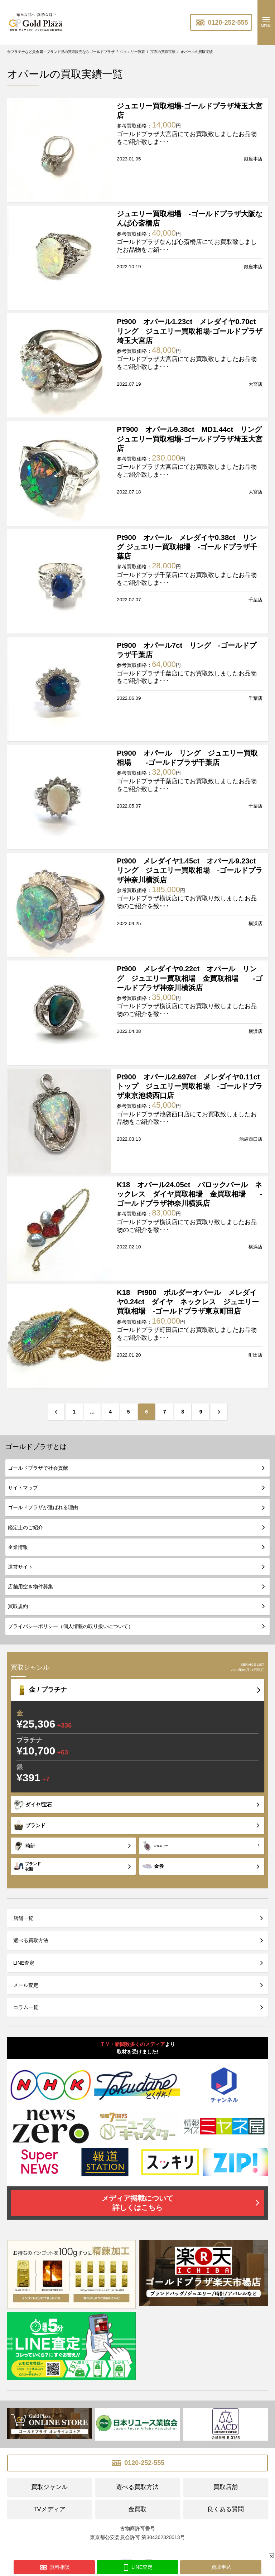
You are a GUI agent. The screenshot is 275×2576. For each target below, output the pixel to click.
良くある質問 (225, 2509)
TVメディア (49, 2509)
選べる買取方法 (30, 1940)
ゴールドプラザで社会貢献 (38, 1468)
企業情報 (18, 1547)
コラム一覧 (25, 2007)
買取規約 (18, 1606)
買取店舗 (225, 2487)
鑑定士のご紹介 (25, 1527)
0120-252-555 (221, 22)
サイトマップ (23, 1488)
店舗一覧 (23, 1918)
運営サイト (20, 1567)
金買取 (137, 2509)
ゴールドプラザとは (36, 1446)
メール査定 (25, 1985)
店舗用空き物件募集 (30, 1586)
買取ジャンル (49, 2487)
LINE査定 (23, 1963)
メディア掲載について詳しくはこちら (137, 2202)
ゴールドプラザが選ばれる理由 (43, 1507)
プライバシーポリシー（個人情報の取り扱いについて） (70, 1626)
